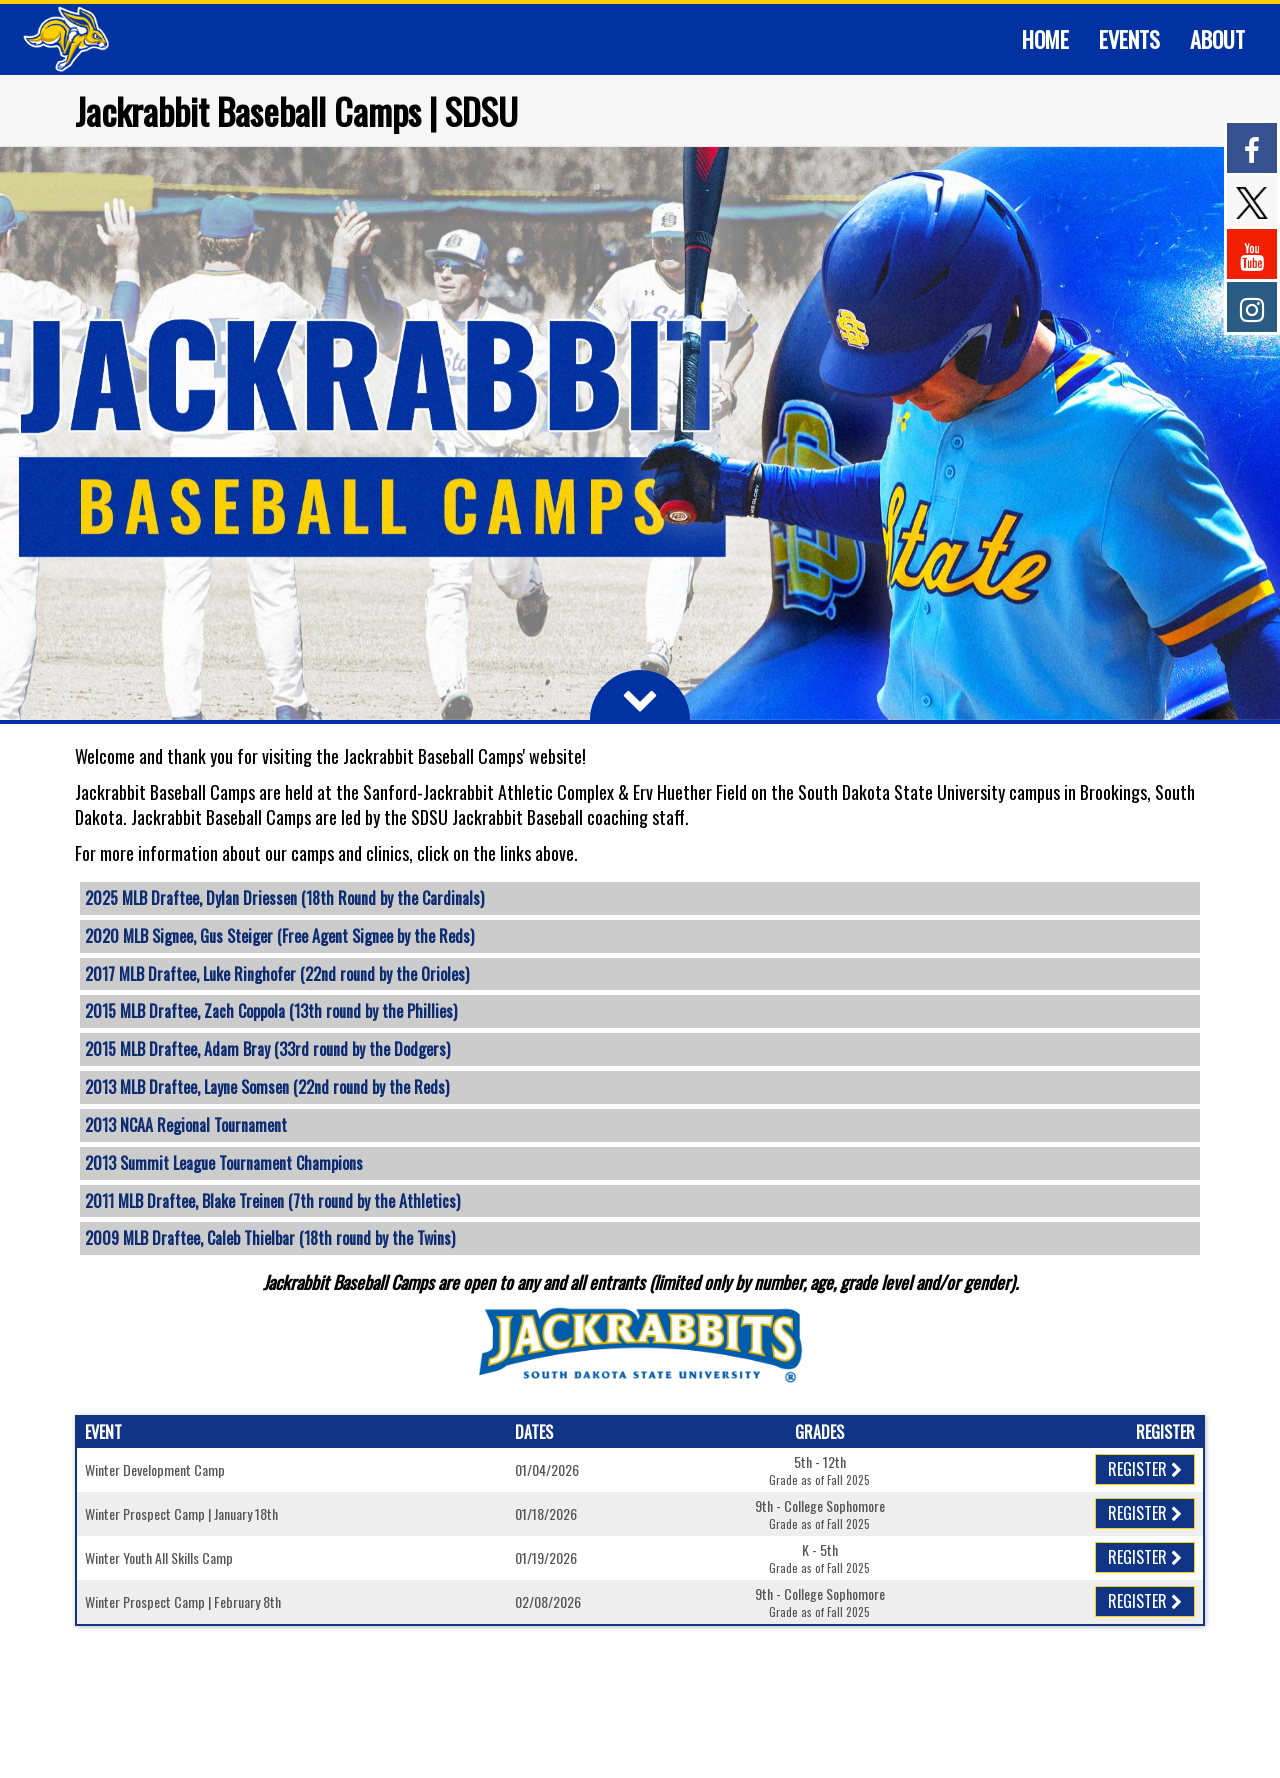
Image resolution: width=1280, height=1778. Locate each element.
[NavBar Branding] (66, 39)
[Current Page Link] (1045, 39)
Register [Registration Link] (1145, 1469)
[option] (640, 433)
